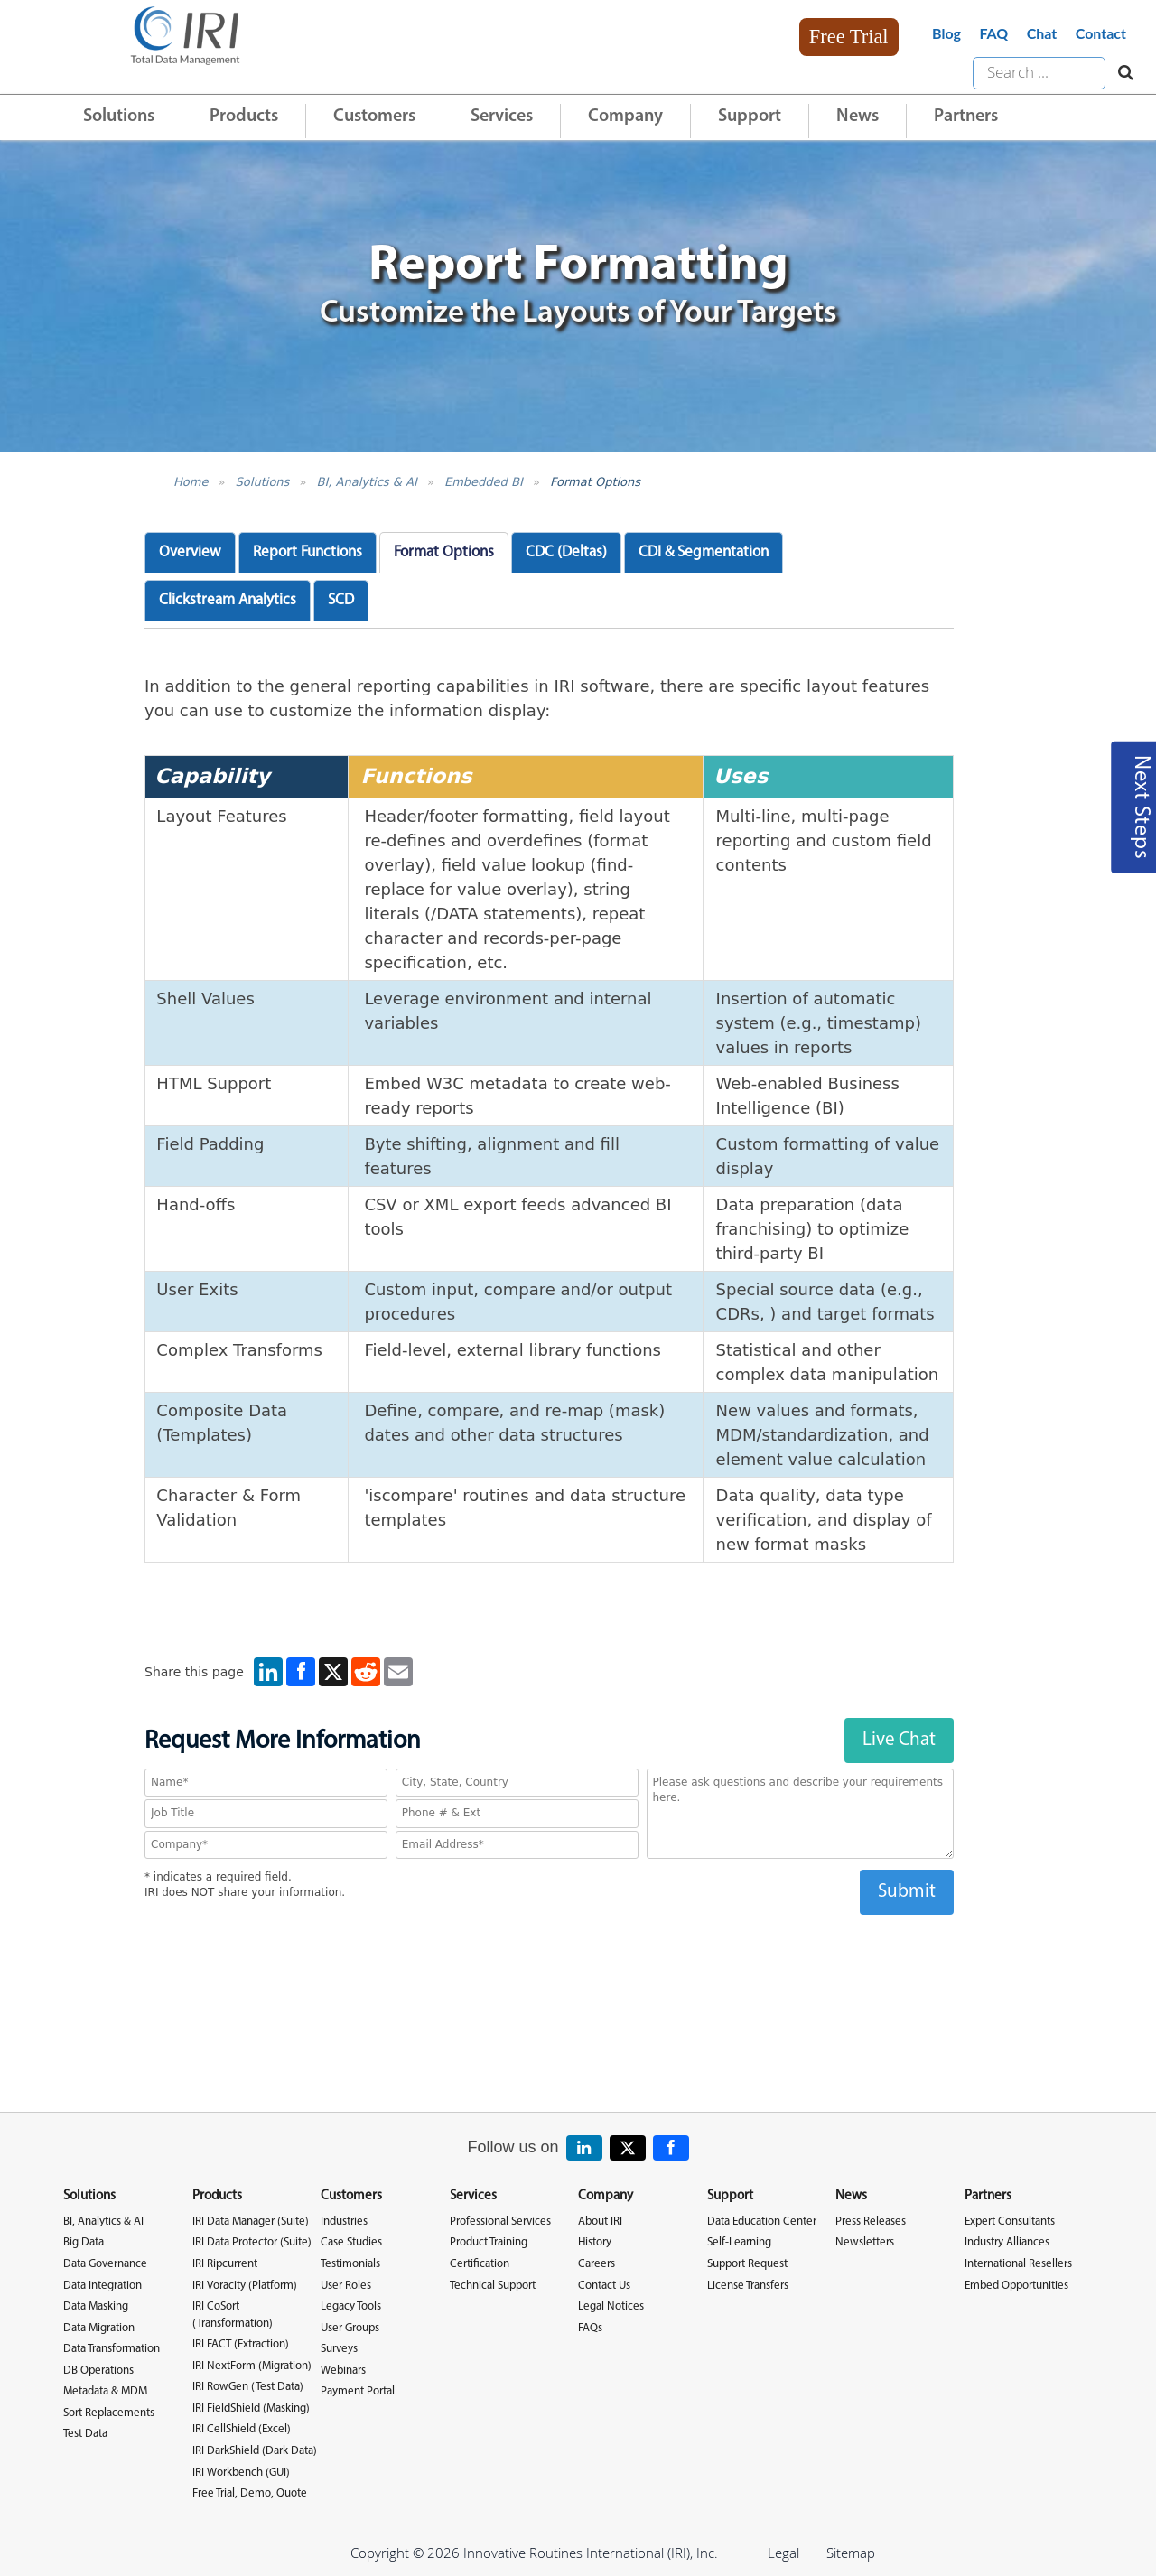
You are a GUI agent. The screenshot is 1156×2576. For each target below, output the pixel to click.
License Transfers (747, 2285)
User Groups (350, 2328)
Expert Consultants (1010, 2221)
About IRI (600, 2221)
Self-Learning (739, 2242)
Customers (374, 116)
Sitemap (850, 2552)
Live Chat (899, 1740)
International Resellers (1018, 2264)
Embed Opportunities (1016, 2285)
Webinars (343, 2370)
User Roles (346, 2285)
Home (190, 482)
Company (625, 116)
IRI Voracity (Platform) (244, 2285)
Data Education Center (761, 2221)
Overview (190, 552)
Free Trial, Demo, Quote (249, 2493)
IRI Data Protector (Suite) (252, 2242)
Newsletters (864, 2242)
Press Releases (870, 2221)
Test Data (85, 2434)
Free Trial (849, 36)
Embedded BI (483, 482)
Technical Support (493, 2285)
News (857, 116)
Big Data (83, 2242)
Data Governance (105, 2264)
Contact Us (604, 2285)
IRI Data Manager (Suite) (250, 2221)
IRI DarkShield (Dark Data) (254, 2451)
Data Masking (95, 2306)
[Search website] (1121, 73)
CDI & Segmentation (704, 552)
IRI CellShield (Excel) (241, 2429)
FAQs (590, 2328)
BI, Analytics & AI (367, 482)
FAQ (993, 33)
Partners (966, 116)
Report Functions (307, 552)
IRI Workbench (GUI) (241, 2472)
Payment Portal (358, 2391)
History (594, 2242)
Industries (344, 2221)
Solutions (118, 116)
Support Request (747, 2264)
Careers (596, 2264)
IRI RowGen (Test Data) (247, 2387)
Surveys (339, 2349)
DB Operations (98, 2370)
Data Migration (99, 2328)
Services (502, 116)
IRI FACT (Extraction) (240, 2344)
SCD (341, 600)
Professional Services (500, 2221)
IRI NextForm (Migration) (252, 2366)
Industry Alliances (1007, 2242)
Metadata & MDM (105, 2391)
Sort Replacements (108, 2413)
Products (244, 116)
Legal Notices (611, 2306)
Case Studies (351, 2242)
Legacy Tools (351, 2306)
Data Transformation (111, 2349)
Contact (1101, 33)
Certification (479, 2264)
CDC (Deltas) (566, 552)
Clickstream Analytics (227, 600)
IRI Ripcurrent (224, 2264)
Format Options (595, 482)
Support (749, 116)
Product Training (488, 2242)
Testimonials (350, 2264)
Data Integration (102, 2285)
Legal (783, 2552)
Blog (946, 33)
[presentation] (549, 1950)
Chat (1042, 33)
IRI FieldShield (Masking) (251, 2408)
